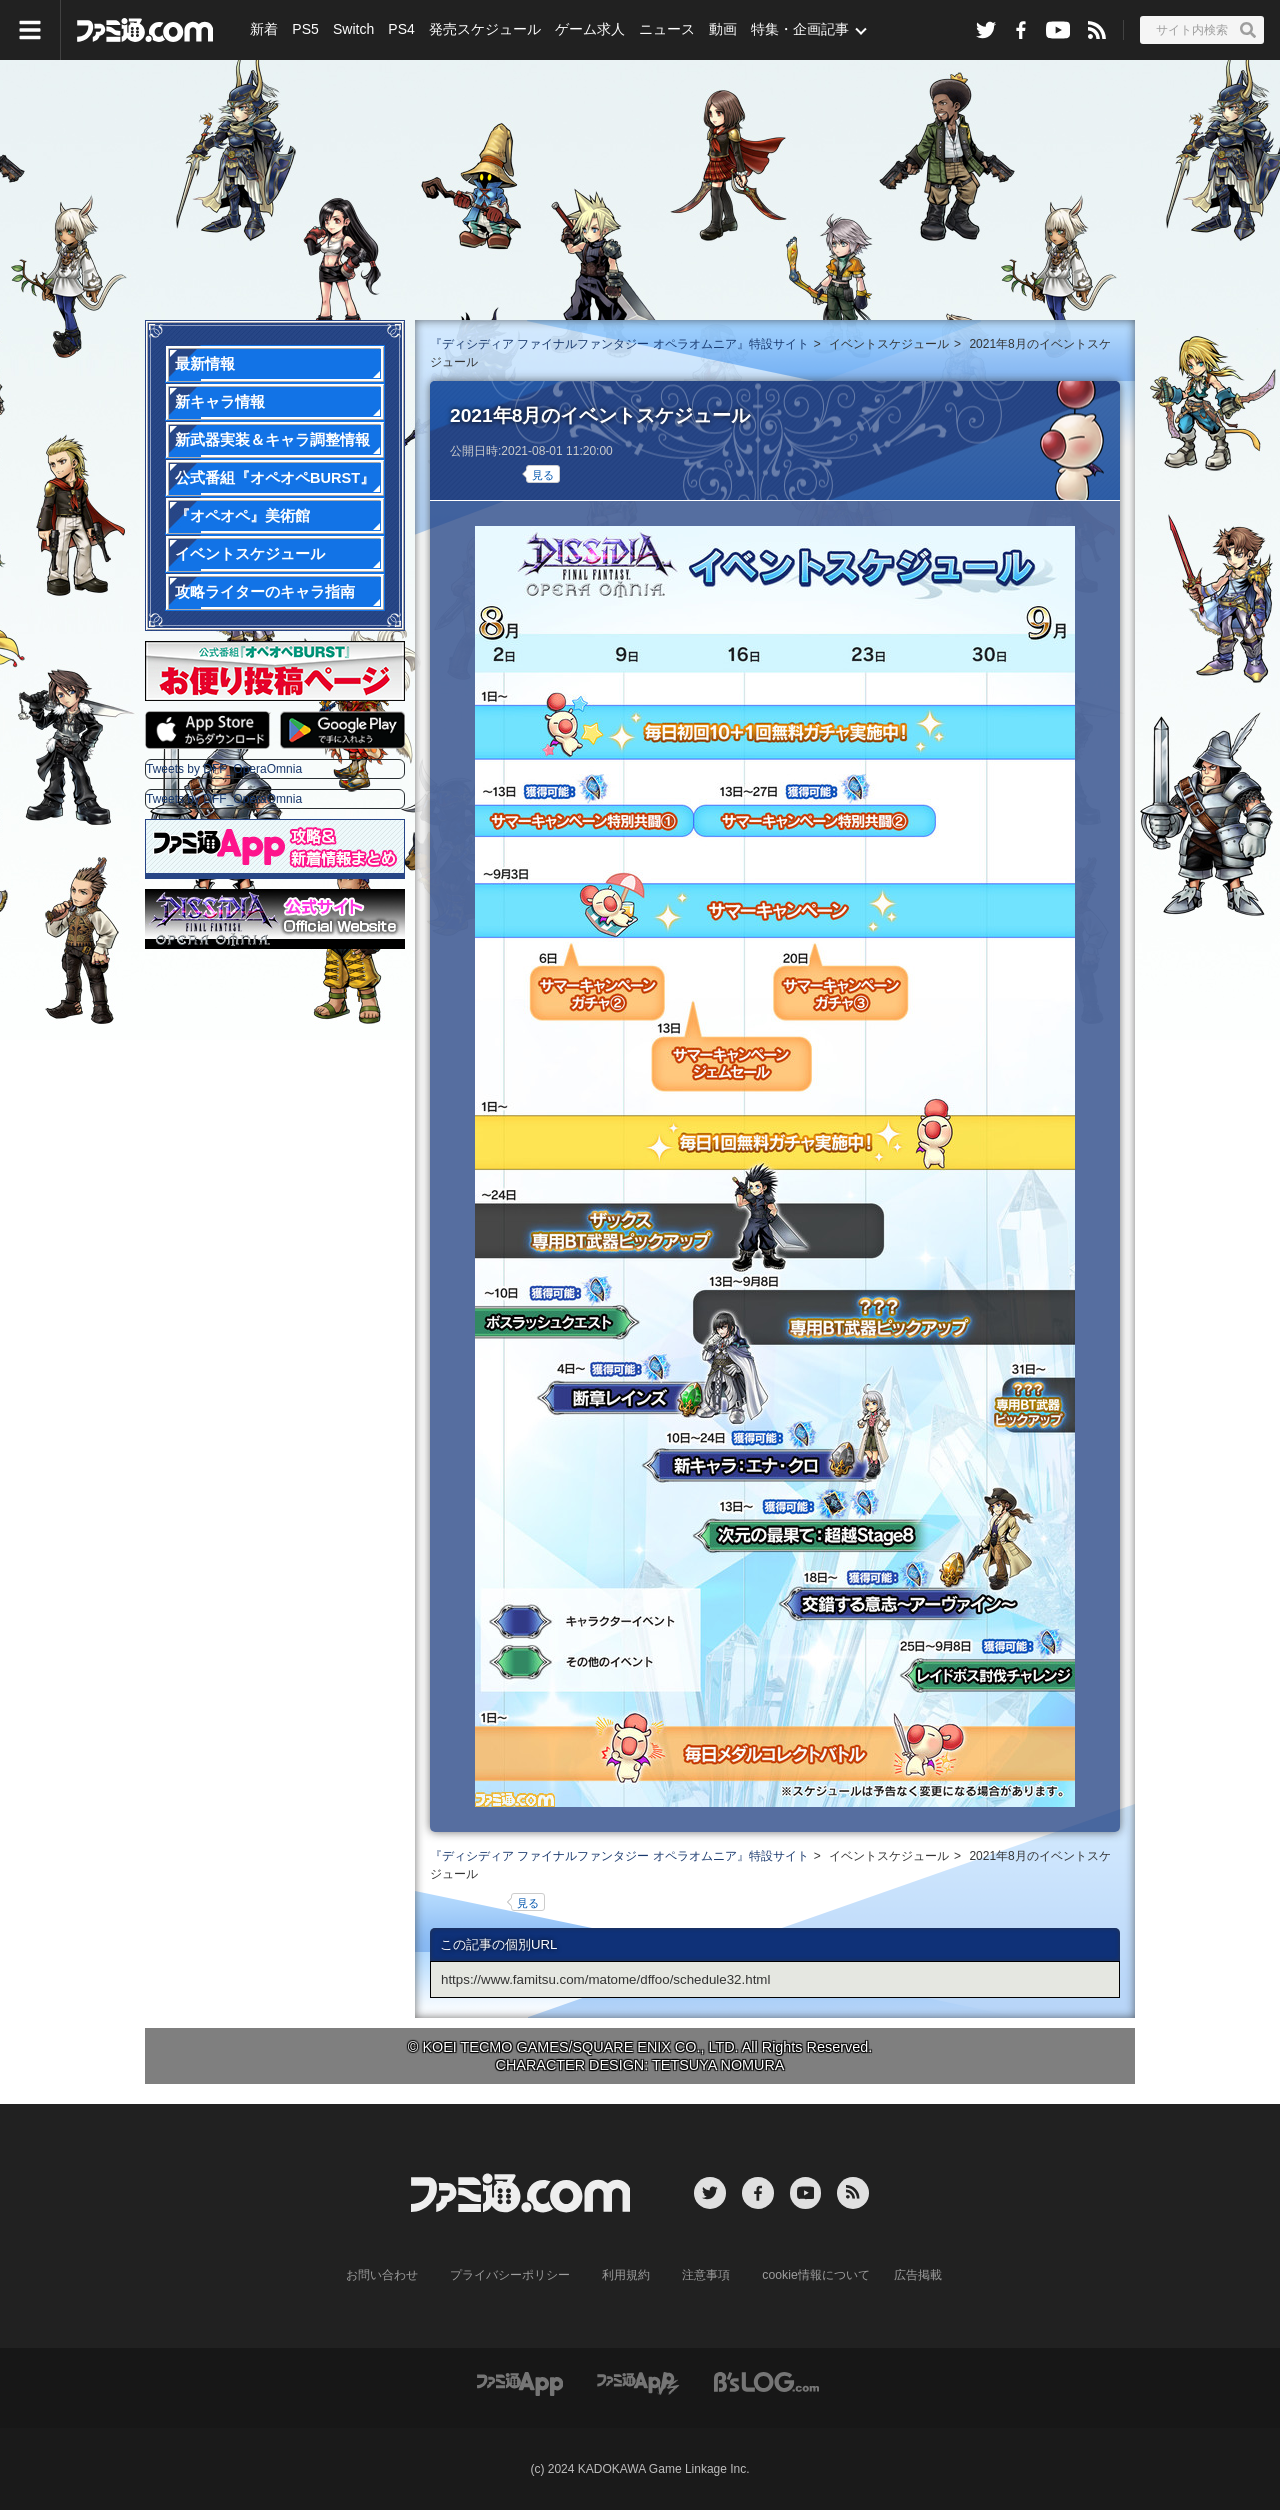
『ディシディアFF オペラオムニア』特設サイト (640, 185)
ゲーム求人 (589, 30)
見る (543, 475)
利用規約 (627, 2275)
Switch (352, 30)
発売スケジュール (484, 30)
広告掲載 (917, 2275)
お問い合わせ (383, 2275)
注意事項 (707, 2275)
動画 (721, 30)
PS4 (400, 30)
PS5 (305, 30)
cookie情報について (816, 2275)
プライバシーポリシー (511, 2275)
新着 (264, 30)
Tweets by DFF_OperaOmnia (224, 769)
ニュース (666, 30)
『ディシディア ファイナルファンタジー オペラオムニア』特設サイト (619, 344)
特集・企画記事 (798, 30)
